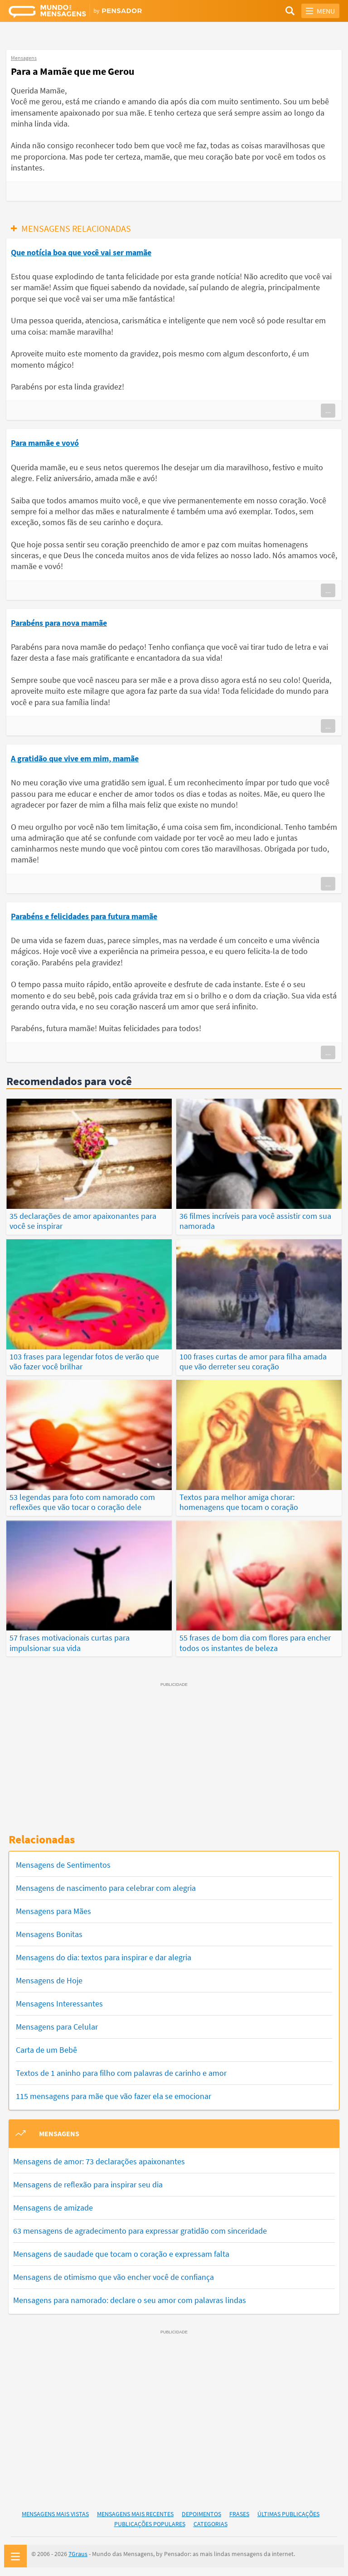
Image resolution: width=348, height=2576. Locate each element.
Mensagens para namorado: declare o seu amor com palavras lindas (129, 2299)
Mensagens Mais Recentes (135, 2513)
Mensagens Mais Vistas (55, 2513)
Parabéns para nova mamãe (59, 623)
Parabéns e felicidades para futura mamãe (84, 916)
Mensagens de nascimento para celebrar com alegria (106, 1887)
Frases (239, 2513)
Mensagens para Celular (57, 2026)
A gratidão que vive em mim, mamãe (75, 758)
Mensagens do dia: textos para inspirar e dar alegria (103, 1956)
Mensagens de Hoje (49, 1979)
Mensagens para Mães (53, 1910)
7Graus (77, 2553)
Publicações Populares (149, 2523)
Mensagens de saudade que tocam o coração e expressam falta (121, 2253)
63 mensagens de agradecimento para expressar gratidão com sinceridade (140, 2230)
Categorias (210, 2523)
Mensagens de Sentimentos (63, 1864)
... (328, 410)
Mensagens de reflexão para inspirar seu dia (88, 2183)
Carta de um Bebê (46, 2049)
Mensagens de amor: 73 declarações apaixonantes (99, 2160)
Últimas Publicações (288, 2513)
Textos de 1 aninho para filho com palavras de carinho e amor (121, 2072)
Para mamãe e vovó (45, 443)
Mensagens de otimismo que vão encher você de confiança (113, 2276)
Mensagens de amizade (53, 2206)
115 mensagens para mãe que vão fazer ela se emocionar (113, 2095)
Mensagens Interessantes (59, 2002)
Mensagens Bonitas (49, 1933)
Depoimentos (201, 2513)
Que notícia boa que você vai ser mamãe (81, 252)
